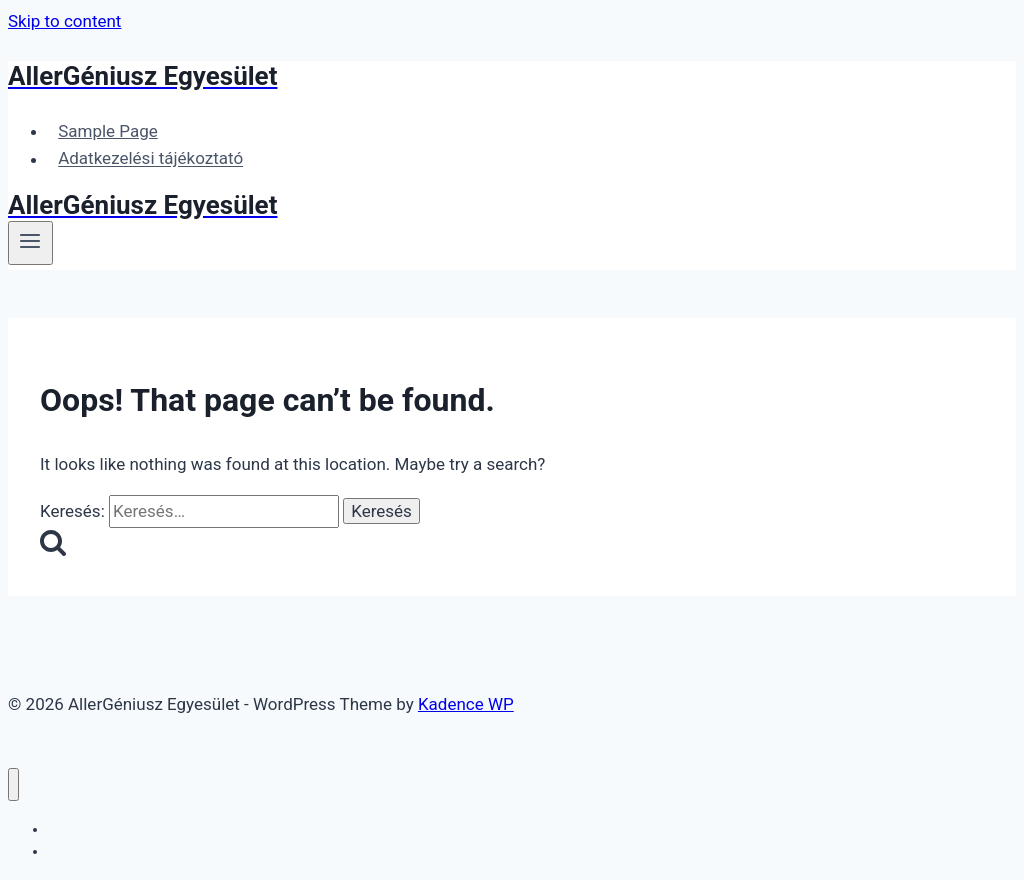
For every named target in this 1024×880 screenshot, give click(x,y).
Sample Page (108, 131)
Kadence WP (466, 704)
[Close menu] (13, 784)
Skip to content (64, 21)
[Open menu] (30, 243)
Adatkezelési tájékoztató (150, 159)
